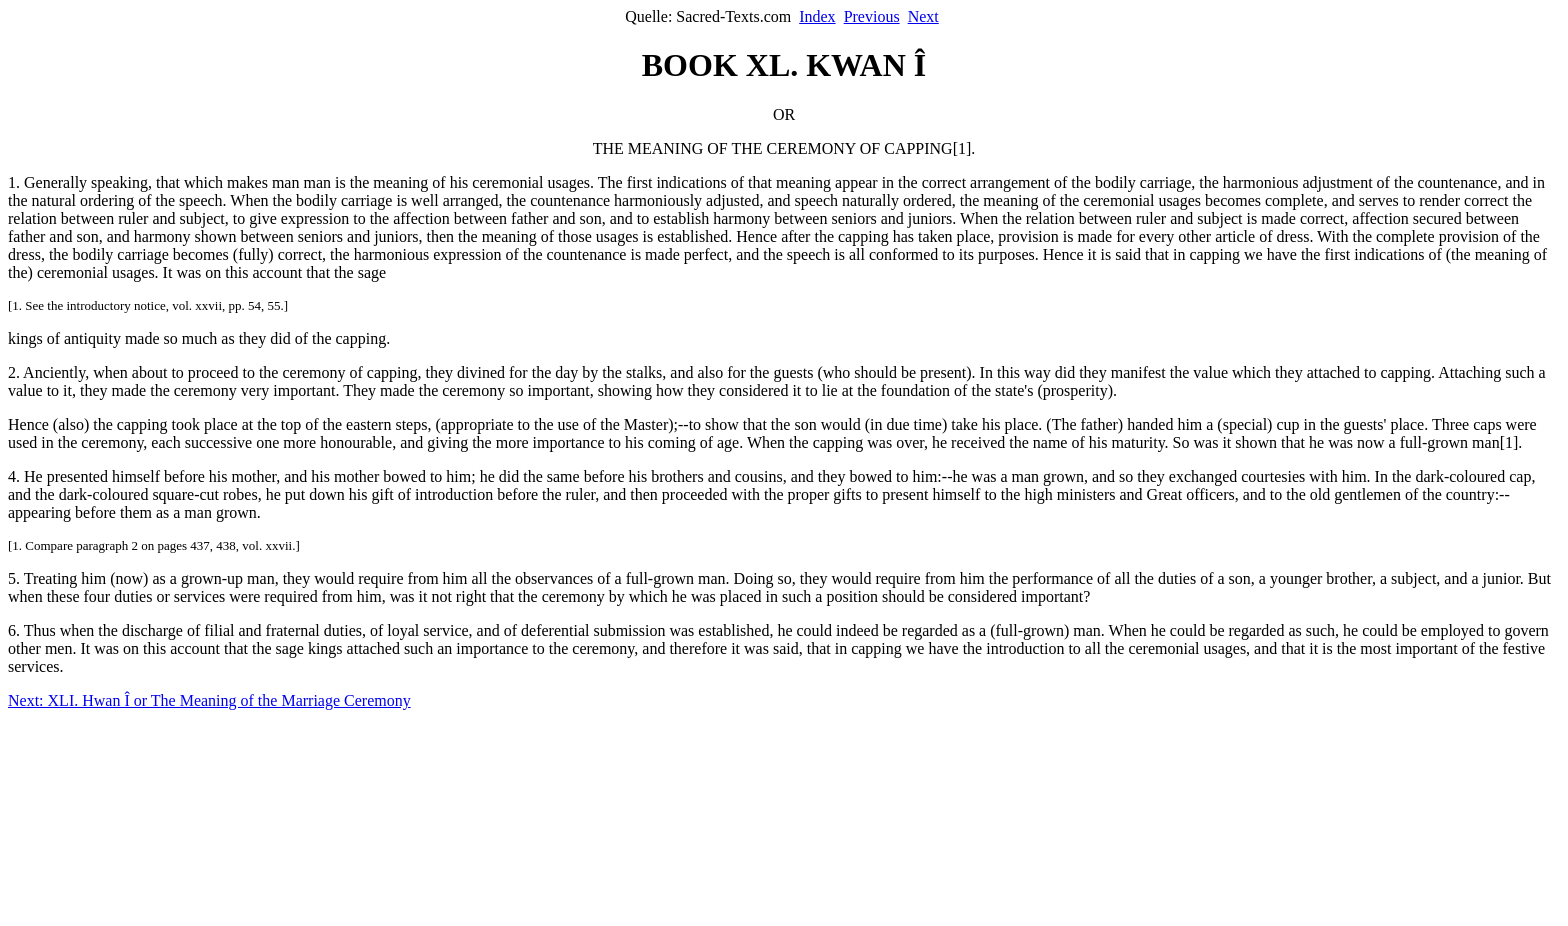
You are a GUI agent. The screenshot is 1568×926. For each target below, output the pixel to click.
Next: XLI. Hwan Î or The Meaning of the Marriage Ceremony (209, 700)
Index (817, 16)
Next (923, 16)
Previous (872, 16)
